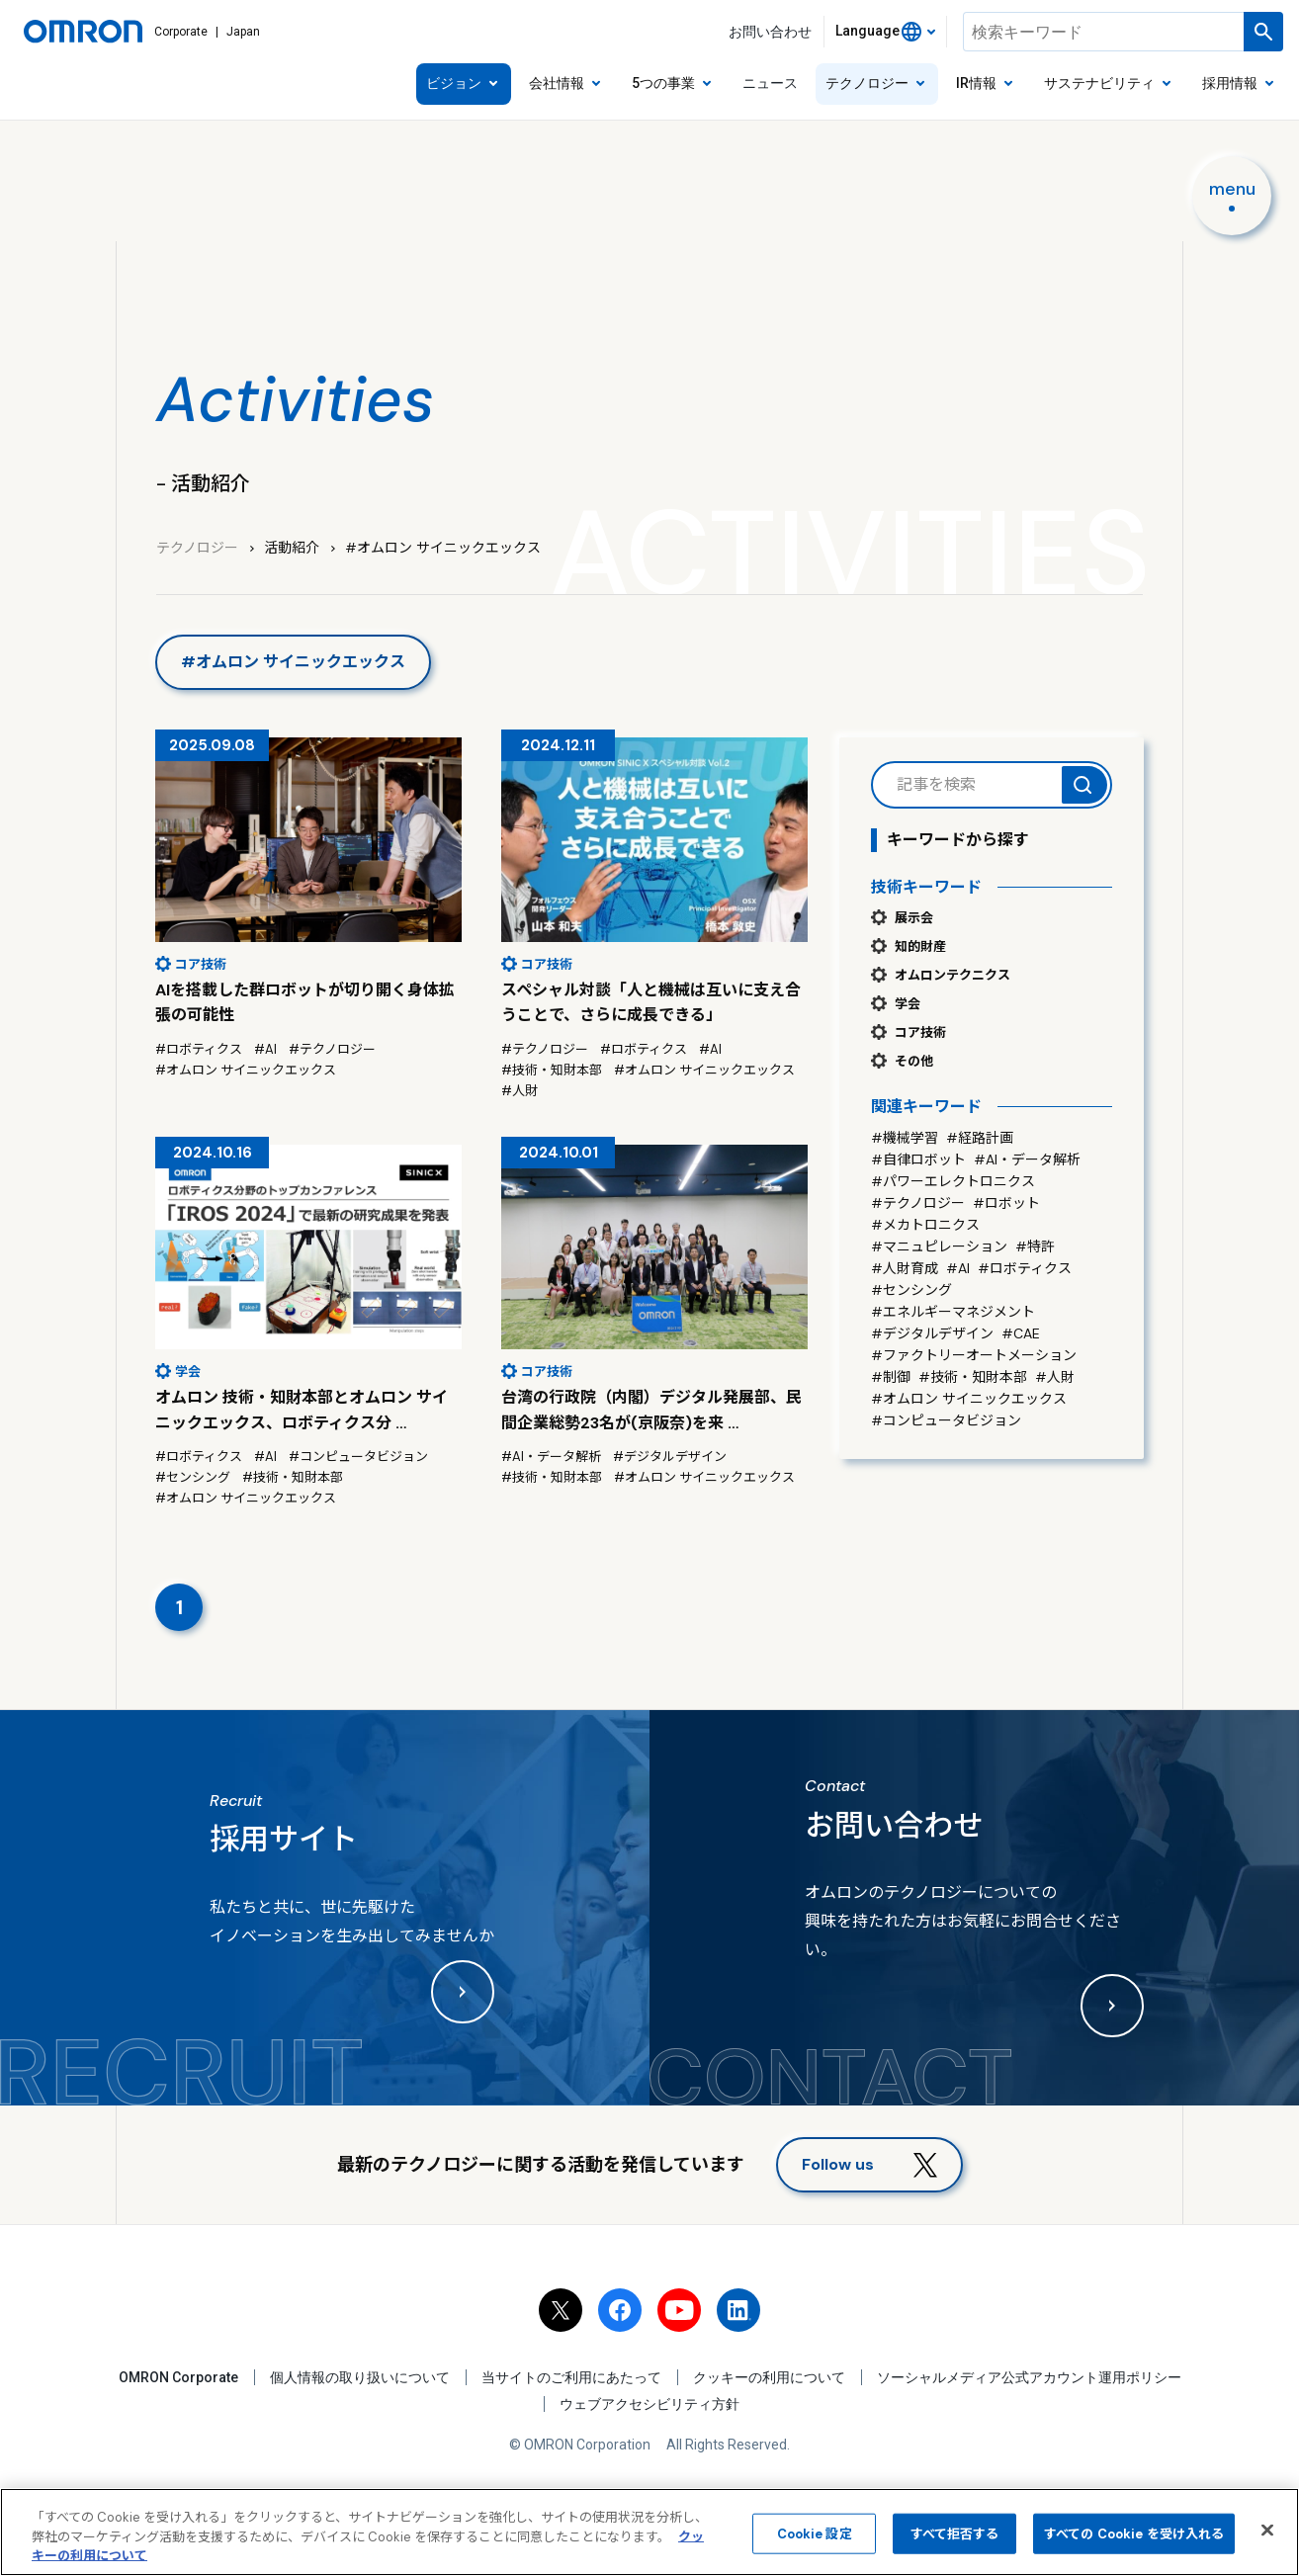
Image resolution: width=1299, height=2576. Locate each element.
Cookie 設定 (814, 2533)
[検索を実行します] (1263, 31)
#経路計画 (979, 1138)
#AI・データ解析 (1027, 1159)
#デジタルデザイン (932, 1333)
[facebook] (620, 2310)
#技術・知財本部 (972, 1377)
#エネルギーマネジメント (953, 1312)
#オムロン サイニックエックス (969, 1399)
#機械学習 (904, 1138)
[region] (649, 2532)
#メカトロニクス (925, 1225)
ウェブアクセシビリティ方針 (649, 2405)
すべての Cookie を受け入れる (1134, 2533)
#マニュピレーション (939, 1246)
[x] (560, 2310)
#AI (958, 1268)
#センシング (911, 1290)
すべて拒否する (954, 2533)
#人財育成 (904, 1268)
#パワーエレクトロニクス (953, 1181)
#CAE (1020, 1333)
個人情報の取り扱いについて (360, 2377)
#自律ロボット (918, 1159)
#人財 (1055, 1377)
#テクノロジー (918, 1203)
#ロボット (1006, 1203)
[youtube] (679, 2310)
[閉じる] (1267, 2529)
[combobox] (885, 31)
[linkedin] (738, 2310)
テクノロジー (197, 548)
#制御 (890, 1377)
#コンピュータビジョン (946, 1420)
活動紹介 (291, 548)
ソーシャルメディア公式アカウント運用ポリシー (1029, 2377)
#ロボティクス (1025, 1268)
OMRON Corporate (178, 2377)
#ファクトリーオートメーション (974, 1355)
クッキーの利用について (769, 2377)
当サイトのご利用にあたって (571, 2377)
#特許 (1035, 1246)
